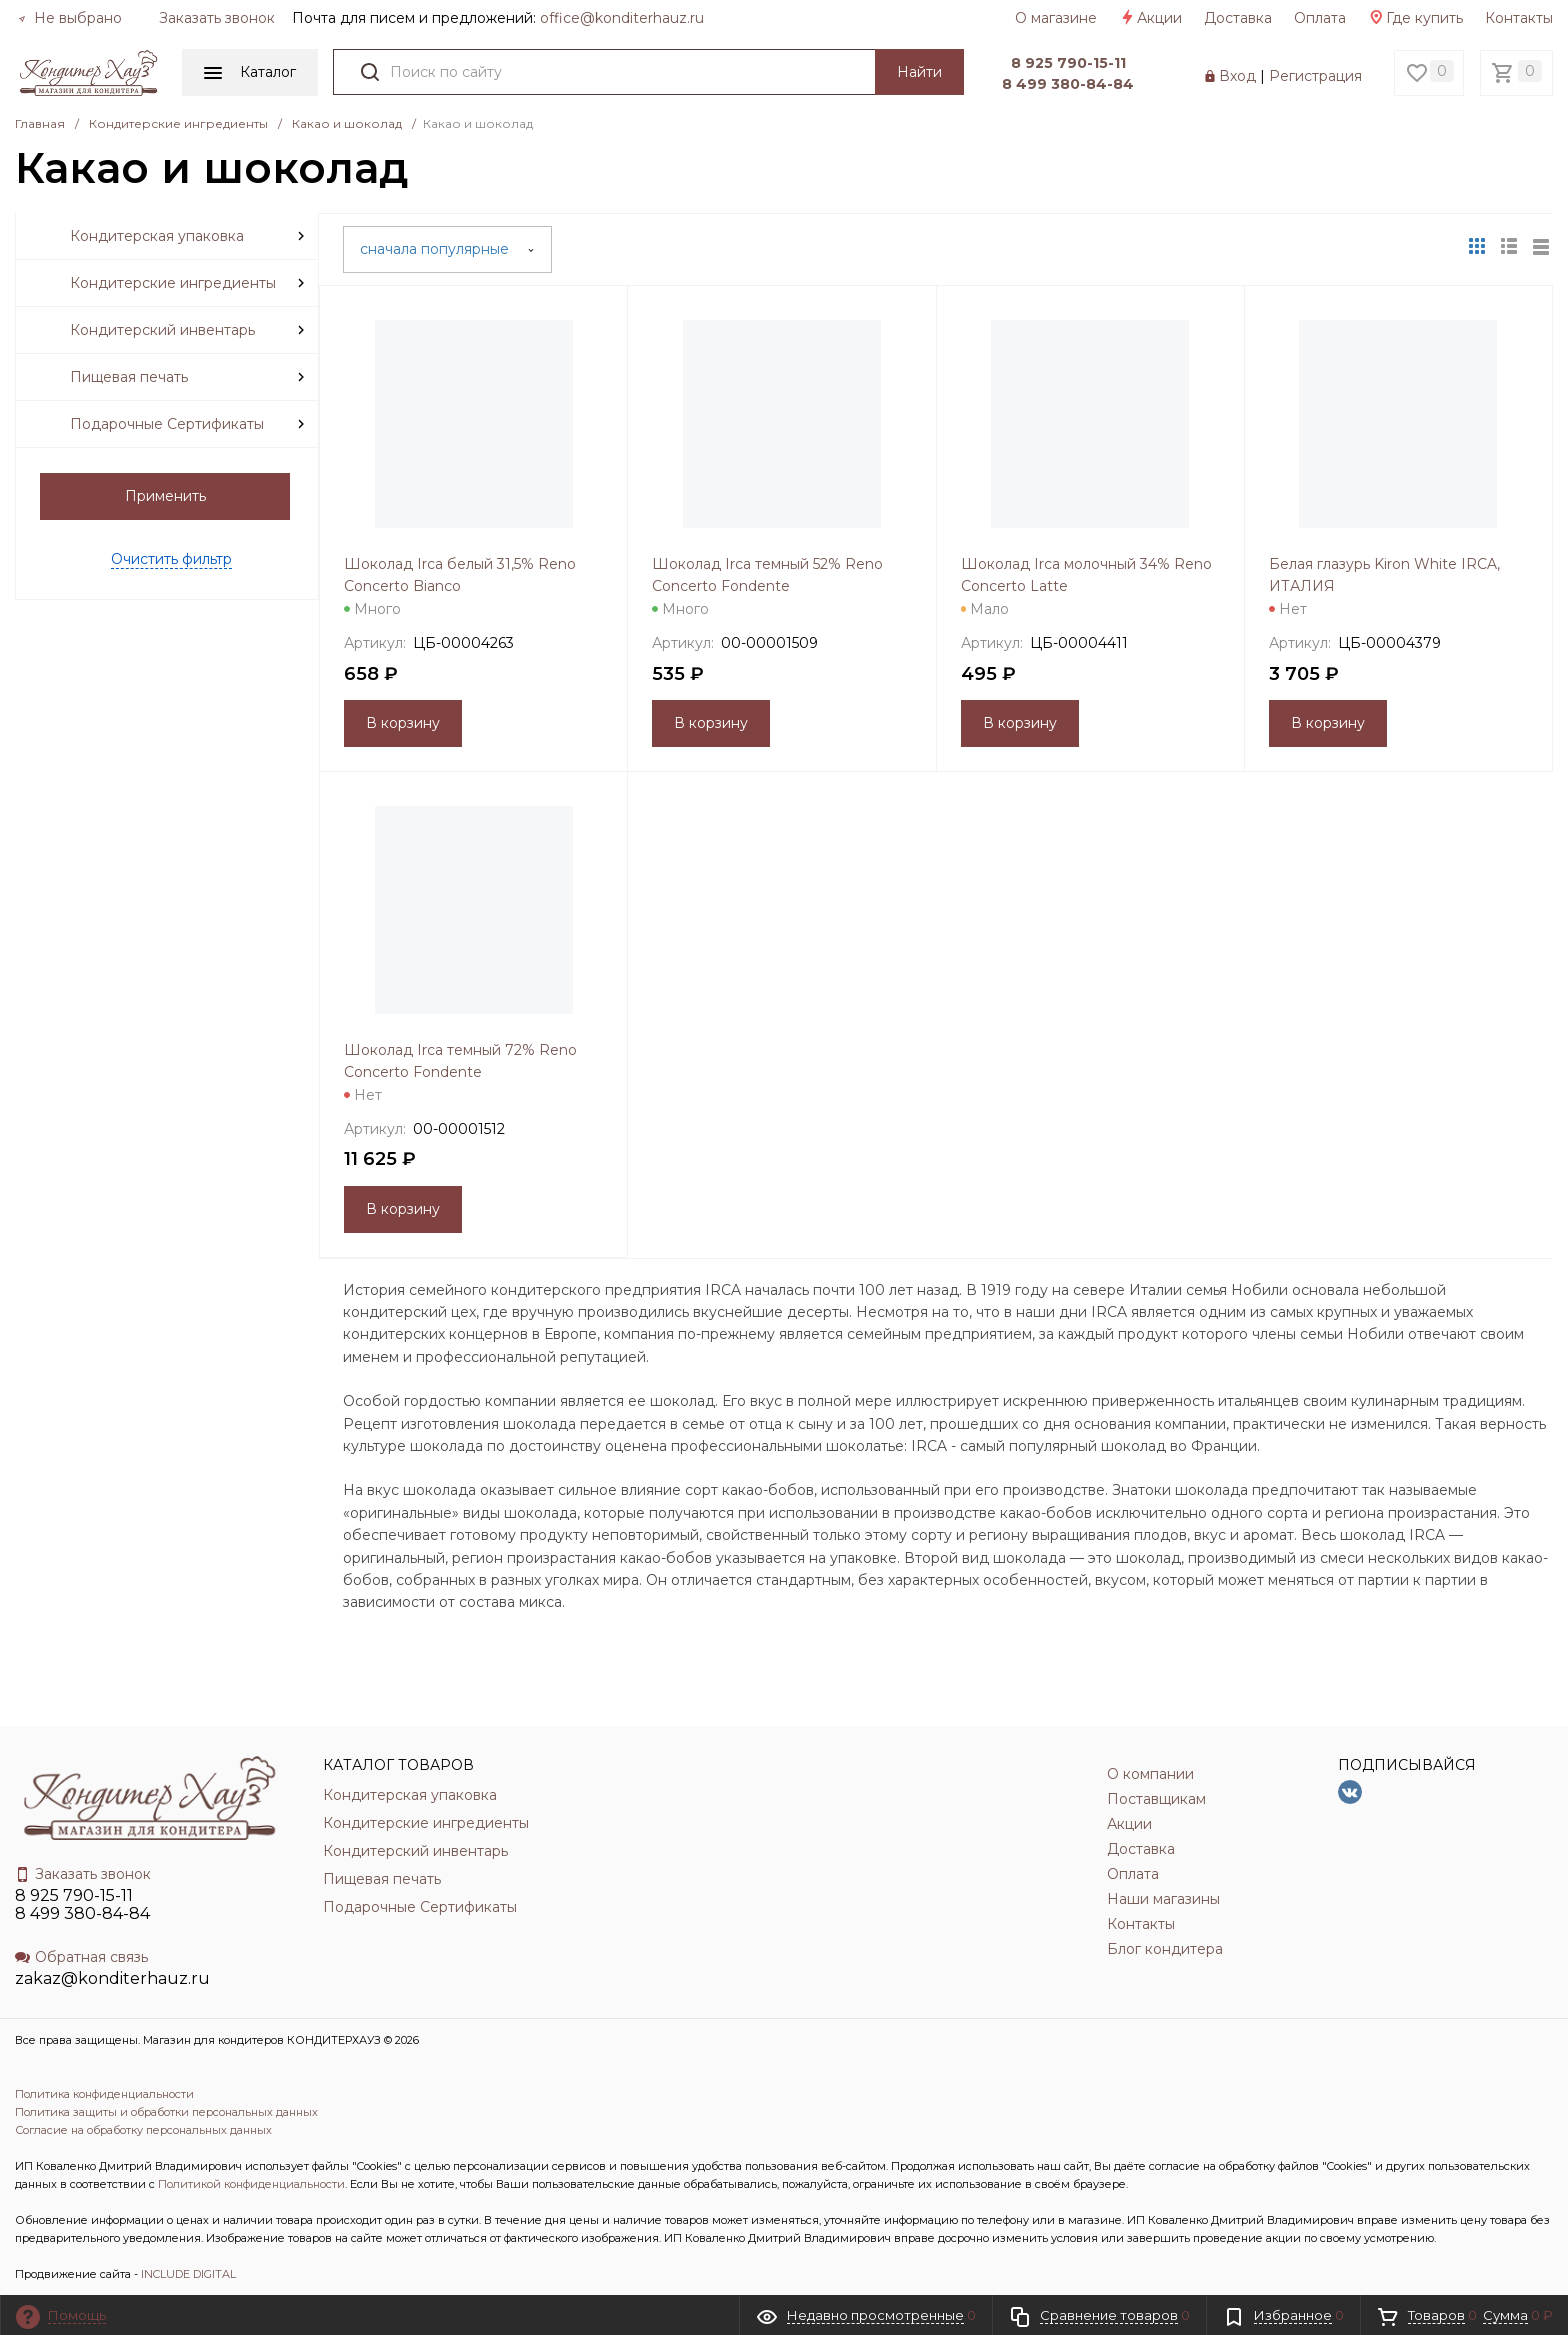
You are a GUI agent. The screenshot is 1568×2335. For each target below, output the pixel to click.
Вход (1237, 76)
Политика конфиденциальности (104, 2094)
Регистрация (1315, 76)
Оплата (1320, 18)
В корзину (403, 723)
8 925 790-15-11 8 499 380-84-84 (82, 1904)
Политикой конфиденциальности (251, 2184)
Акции (1150, 18)
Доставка (1238, 18)
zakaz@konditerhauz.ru (112, 1978)
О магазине (1056, 18)
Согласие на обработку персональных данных (143, 2130)
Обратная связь (81, 1957)
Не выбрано (70, 18)
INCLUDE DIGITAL (188, 2274)
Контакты (1519, 18)
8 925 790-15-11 (1068, 63)
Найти (919, 72)
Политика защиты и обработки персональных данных (166, 2112)
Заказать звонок (217, 18)
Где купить (1415, 18)
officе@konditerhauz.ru (622, 18)
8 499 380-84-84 (1068, 84)
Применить (165, 496)
